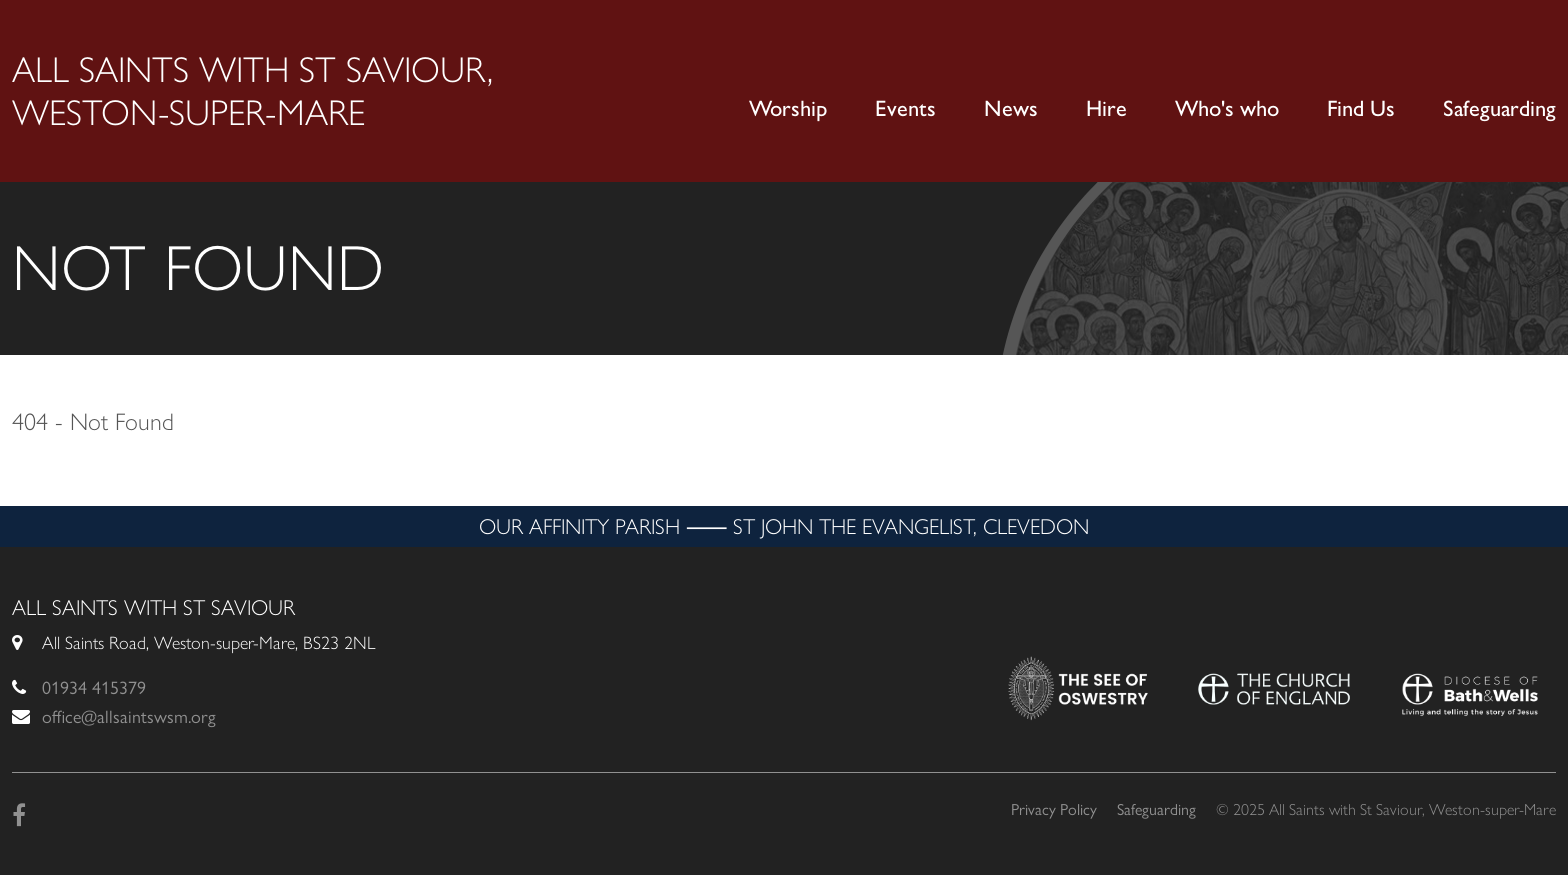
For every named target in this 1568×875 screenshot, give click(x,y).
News (1011, 108)
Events (905, 108)
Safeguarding (1499, 108)
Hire (1106, 108)
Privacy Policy (1054, 809)
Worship (788, 108)
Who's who (1227, 108)
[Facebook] (19, 815)
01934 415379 (94, 688)
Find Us (1361, 108)
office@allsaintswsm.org (129, 717)
